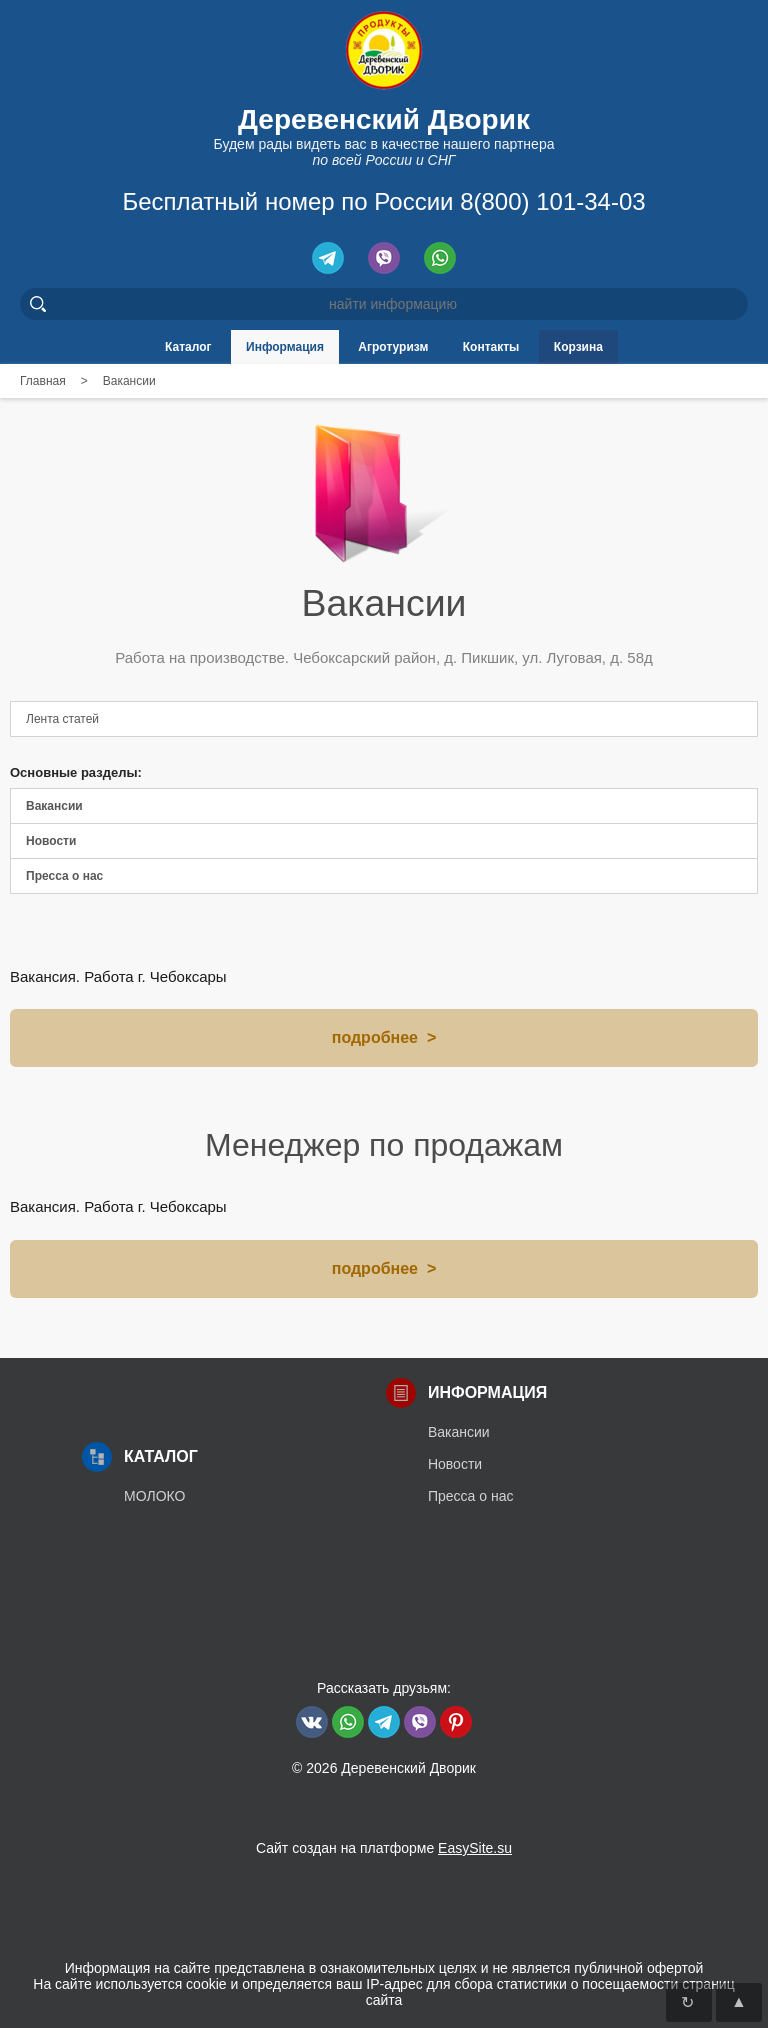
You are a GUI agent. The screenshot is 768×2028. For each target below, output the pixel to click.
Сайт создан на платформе (384, 1848)
